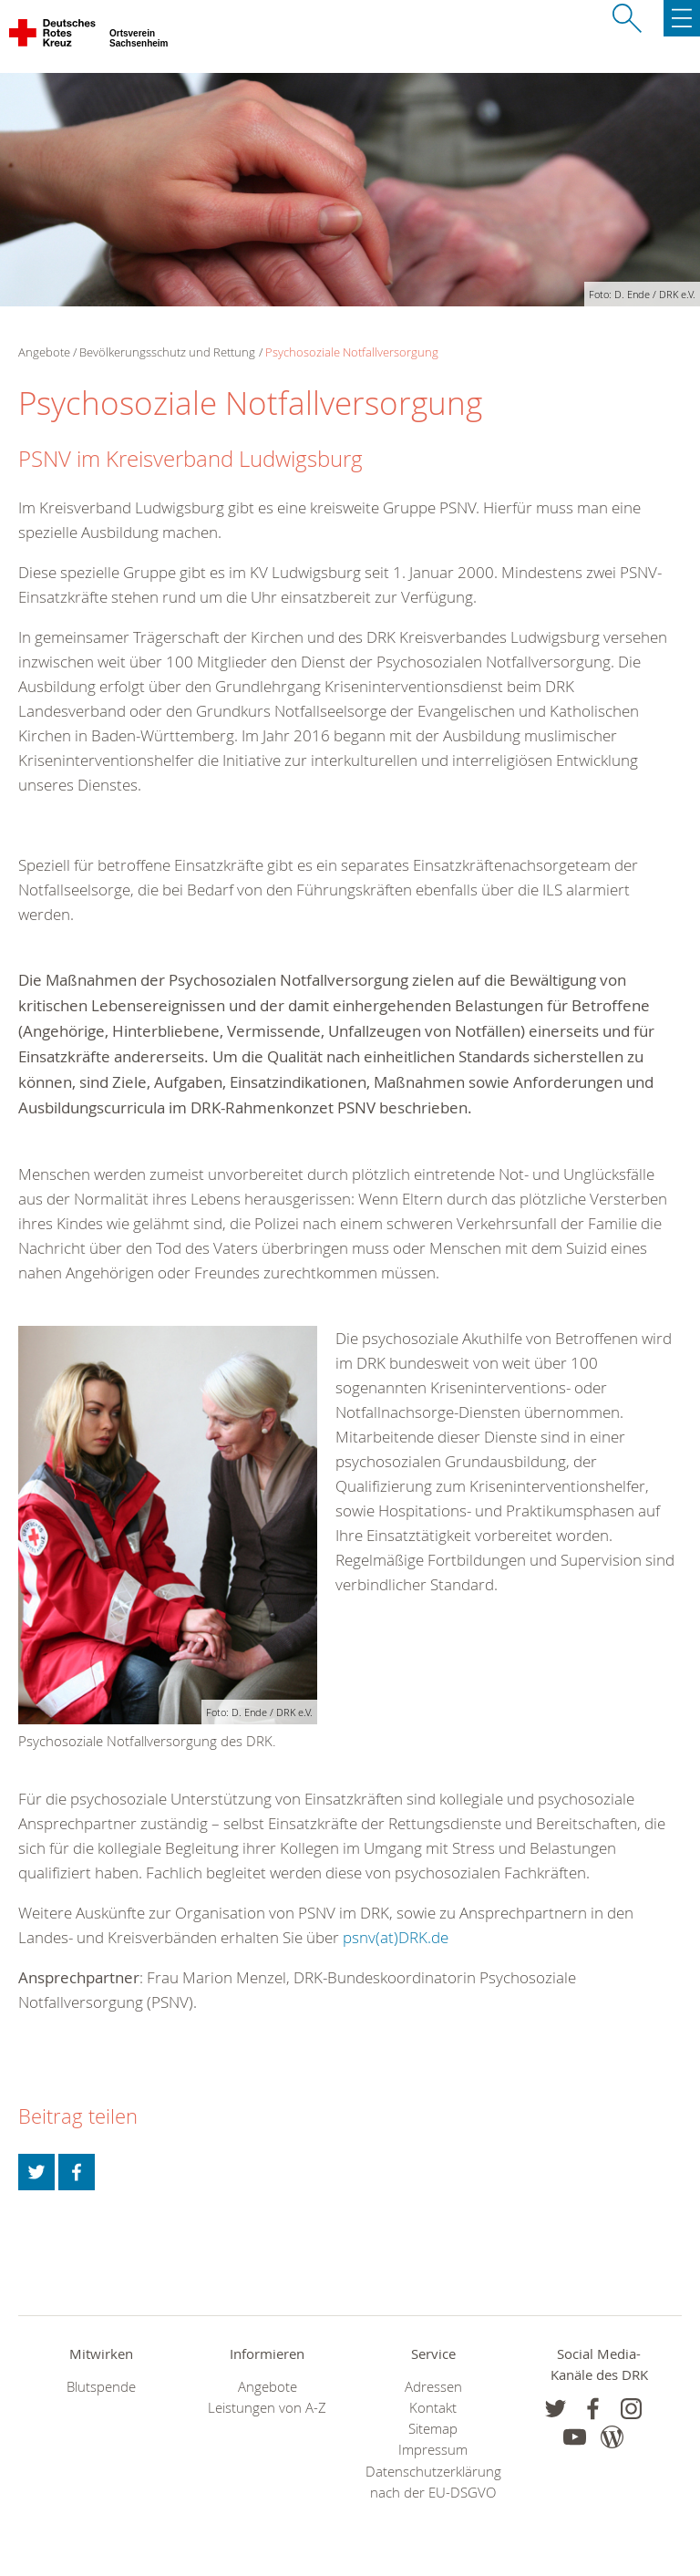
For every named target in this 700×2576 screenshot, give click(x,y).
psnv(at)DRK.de (395, 1937)
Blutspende (101, 2386)
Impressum (433, 2449)
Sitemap (433, 2428)
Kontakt (433, 2407)
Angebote (267, 2386)
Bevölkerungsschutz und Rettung (167, 352)
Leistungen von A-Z (267, 2407)
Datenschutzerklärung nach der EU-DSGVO (433, 2482)
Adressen (433, 2386)
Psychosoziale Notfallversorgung (351, 352)
